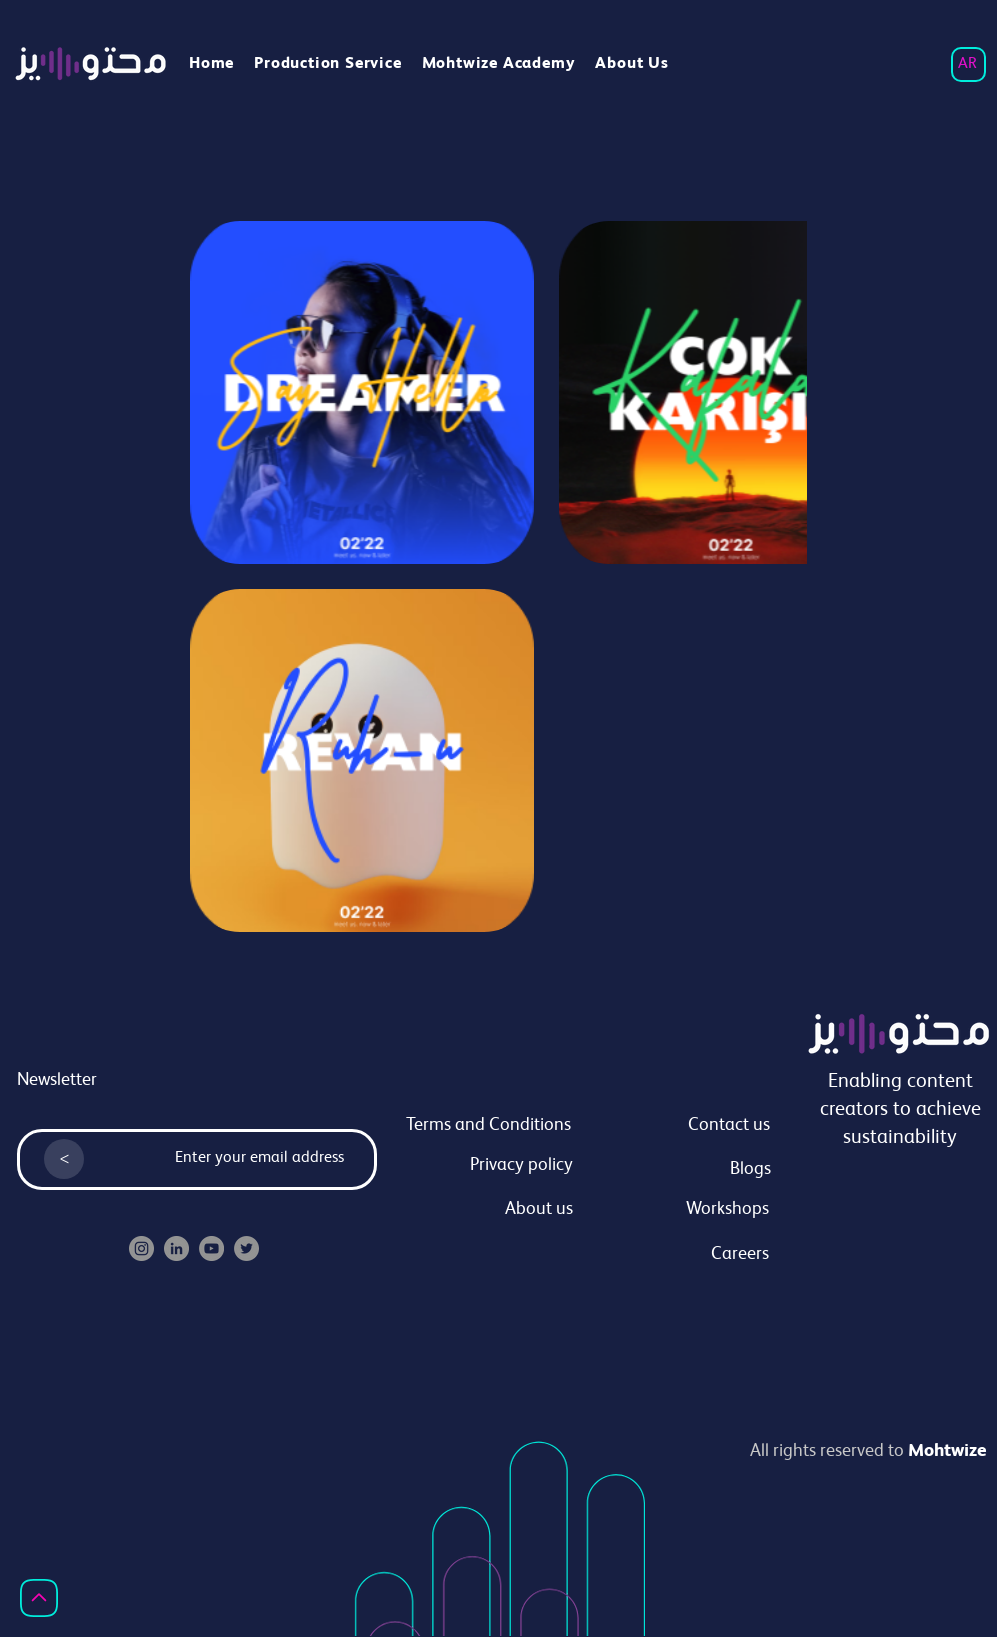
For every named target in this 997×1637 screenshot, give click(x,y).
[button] (499, 64)
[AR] (968, 64)
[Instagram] (141, 1248)
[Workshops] (677, 1210)
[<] (64, 1159)
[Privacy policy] (481, 1166)
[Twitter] (246, 1248)
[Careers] (677, 1255)
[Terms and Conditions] (479, 1126)
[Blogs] (679, 1170)
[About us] (481, 1210)
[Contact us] (678, 1126)
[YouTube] (211, 1248)
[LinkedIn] (176, 1248)
